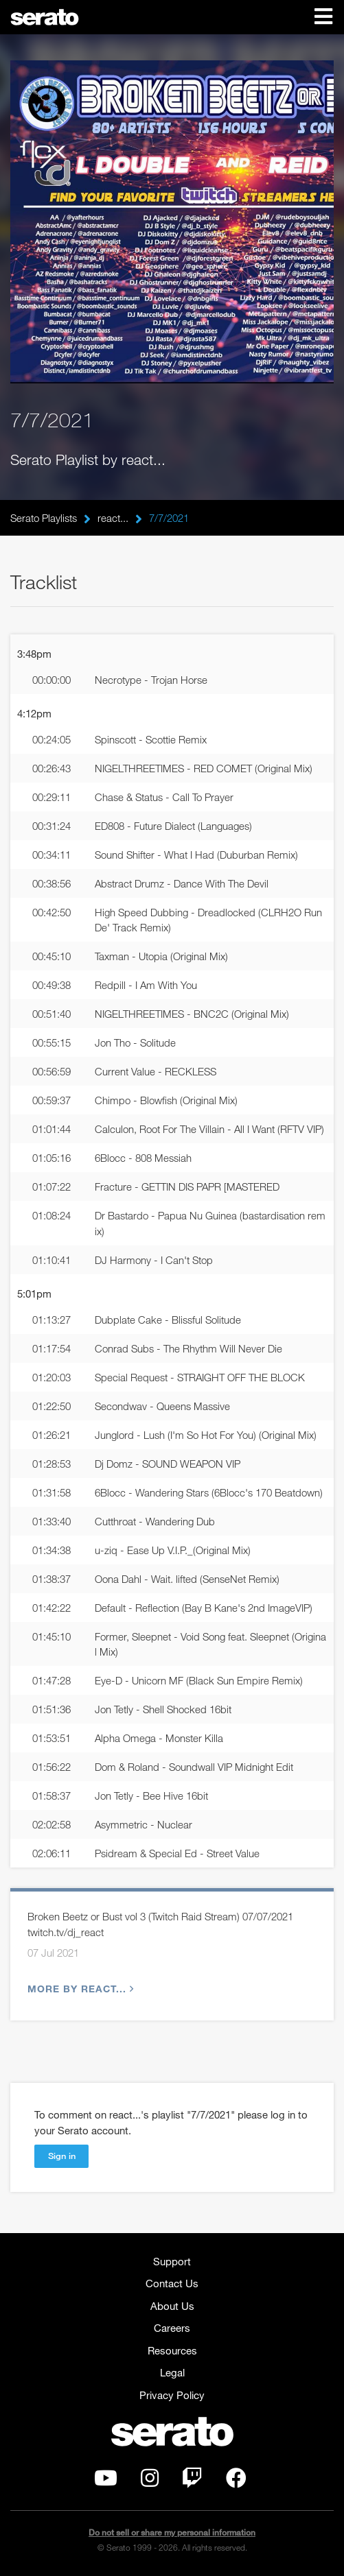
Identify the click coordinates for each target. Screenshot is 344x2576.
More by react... (78, 1988)
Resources (172, 2350)
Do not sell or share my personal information (172, 2532)
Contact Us (172, 2283)
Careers (172, 2328)
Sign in (62, 2155)
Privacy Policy (172, 2395)
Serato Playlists (43, 518)
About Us (172, 2306)
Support (172, 2261)
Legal (172, 2372)
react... (113, 518)
